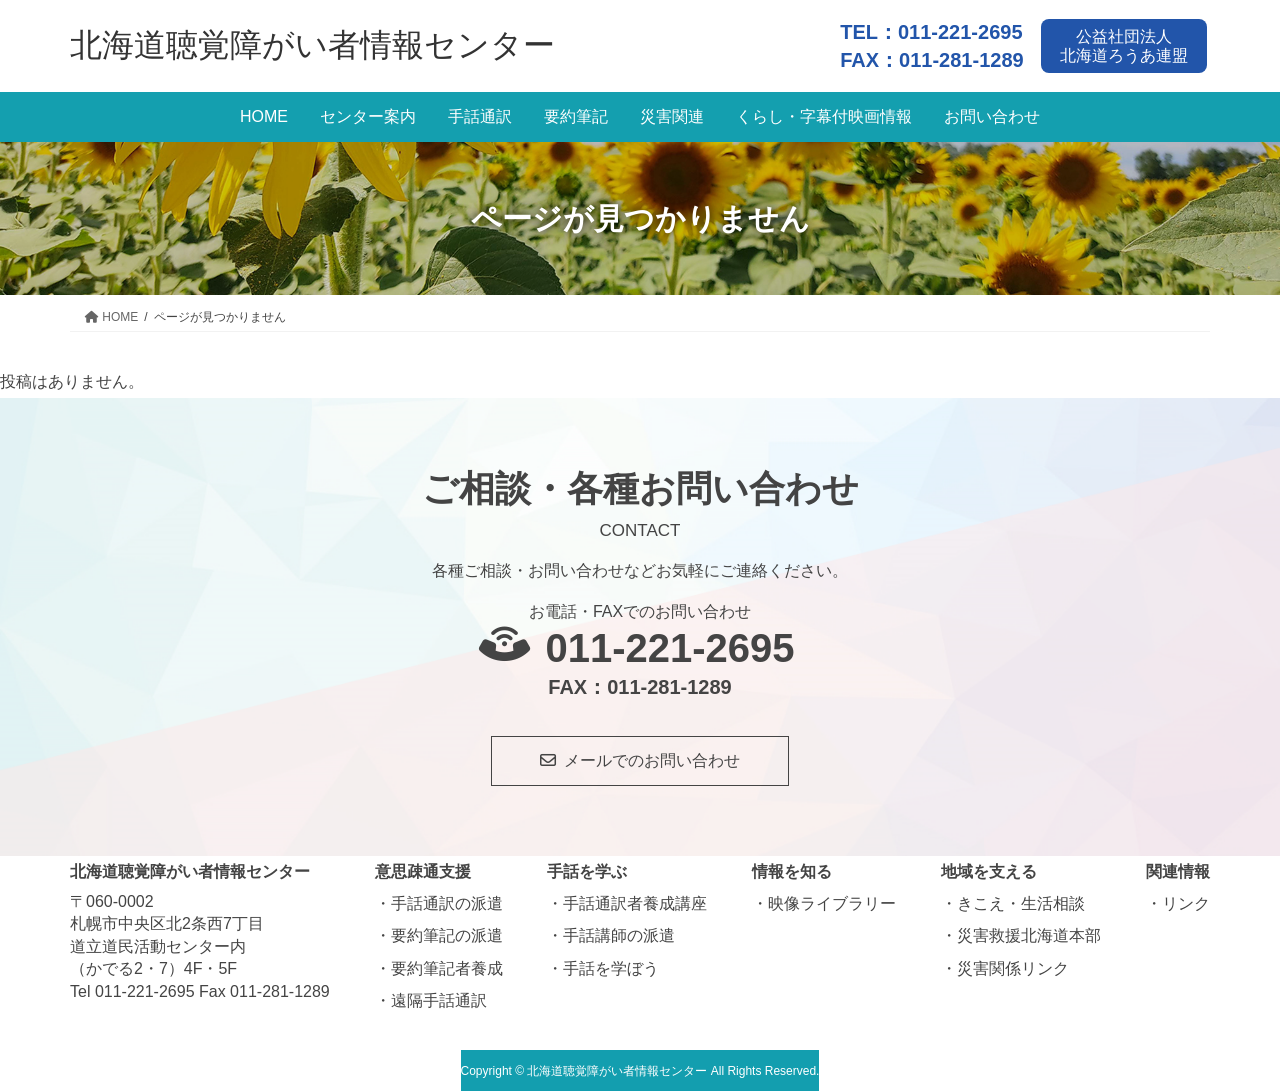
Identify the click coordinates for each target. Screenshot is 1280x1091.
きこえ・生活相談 (1021, 901)
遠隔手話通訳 (439, 998)
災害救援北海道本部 (1029, 934)
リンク (1186, 901)
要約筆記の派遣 (447, 934)
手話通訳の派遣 (447, 901)
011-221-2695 (960, 30)
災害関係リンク (1013, 966)
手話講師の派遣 (619, 934)
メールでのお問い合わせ (652, 758)
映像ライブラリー (832, 901)
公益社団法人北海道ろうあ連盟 (1127, 44)
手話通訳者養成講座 (635, 901)
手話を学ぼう (611, 966)
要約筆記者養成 (447, 966)
